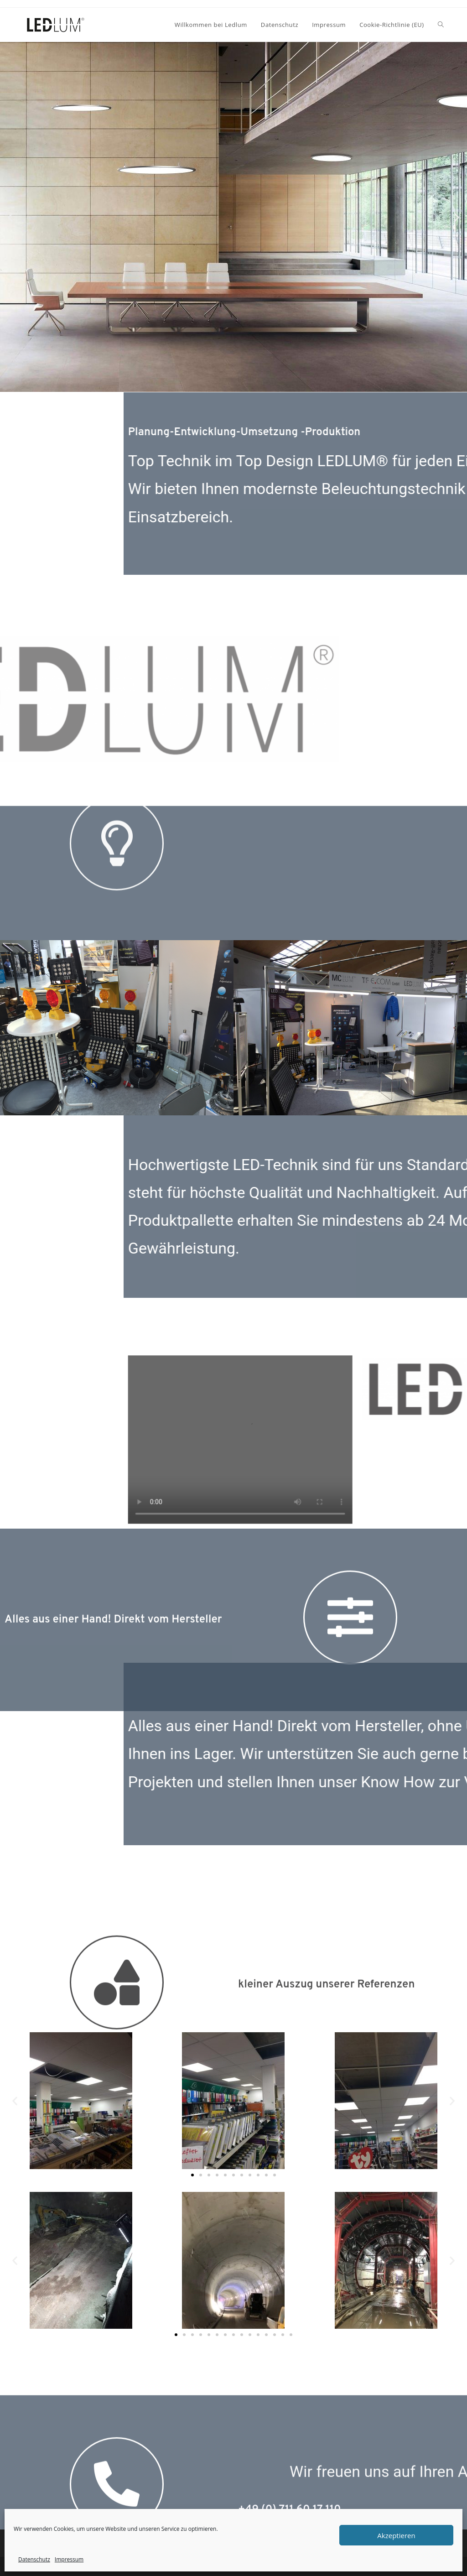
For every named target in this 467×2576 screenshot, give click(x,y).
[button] (10, 217)
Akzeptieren (396, 2535)
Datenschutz (34, 2559)
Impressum (69, 2559)
